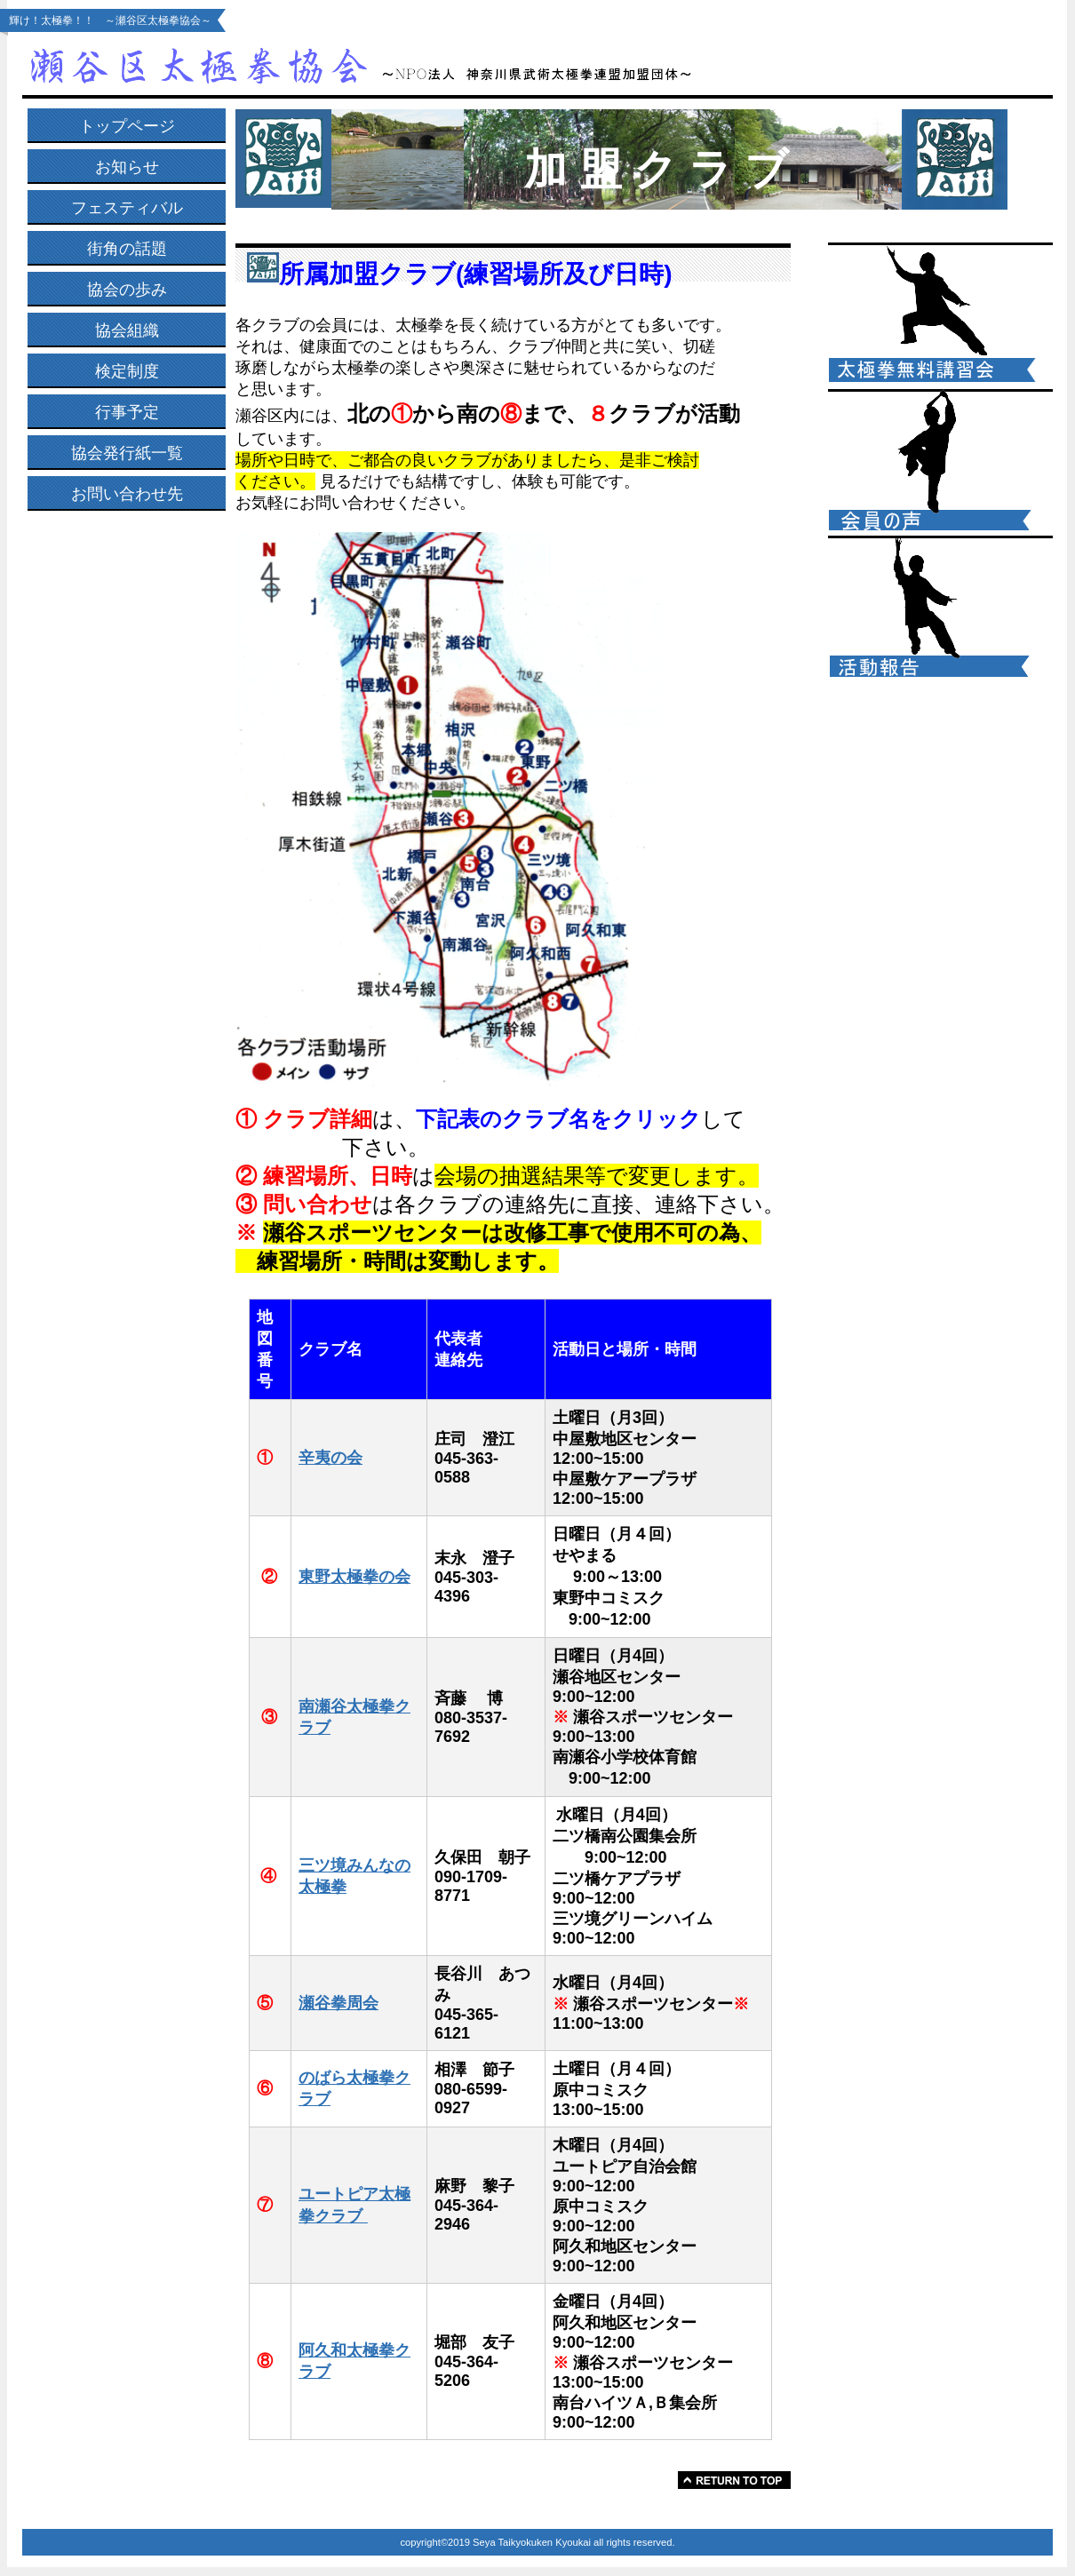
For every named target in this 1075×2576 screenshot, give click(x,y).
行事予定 (127, 412)
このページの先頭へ (734, 2480)
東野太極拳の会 (354, 1577)
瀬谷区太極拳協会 (378, 63)
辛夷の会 (330, 1458)
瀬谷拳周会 (338, 2003)
